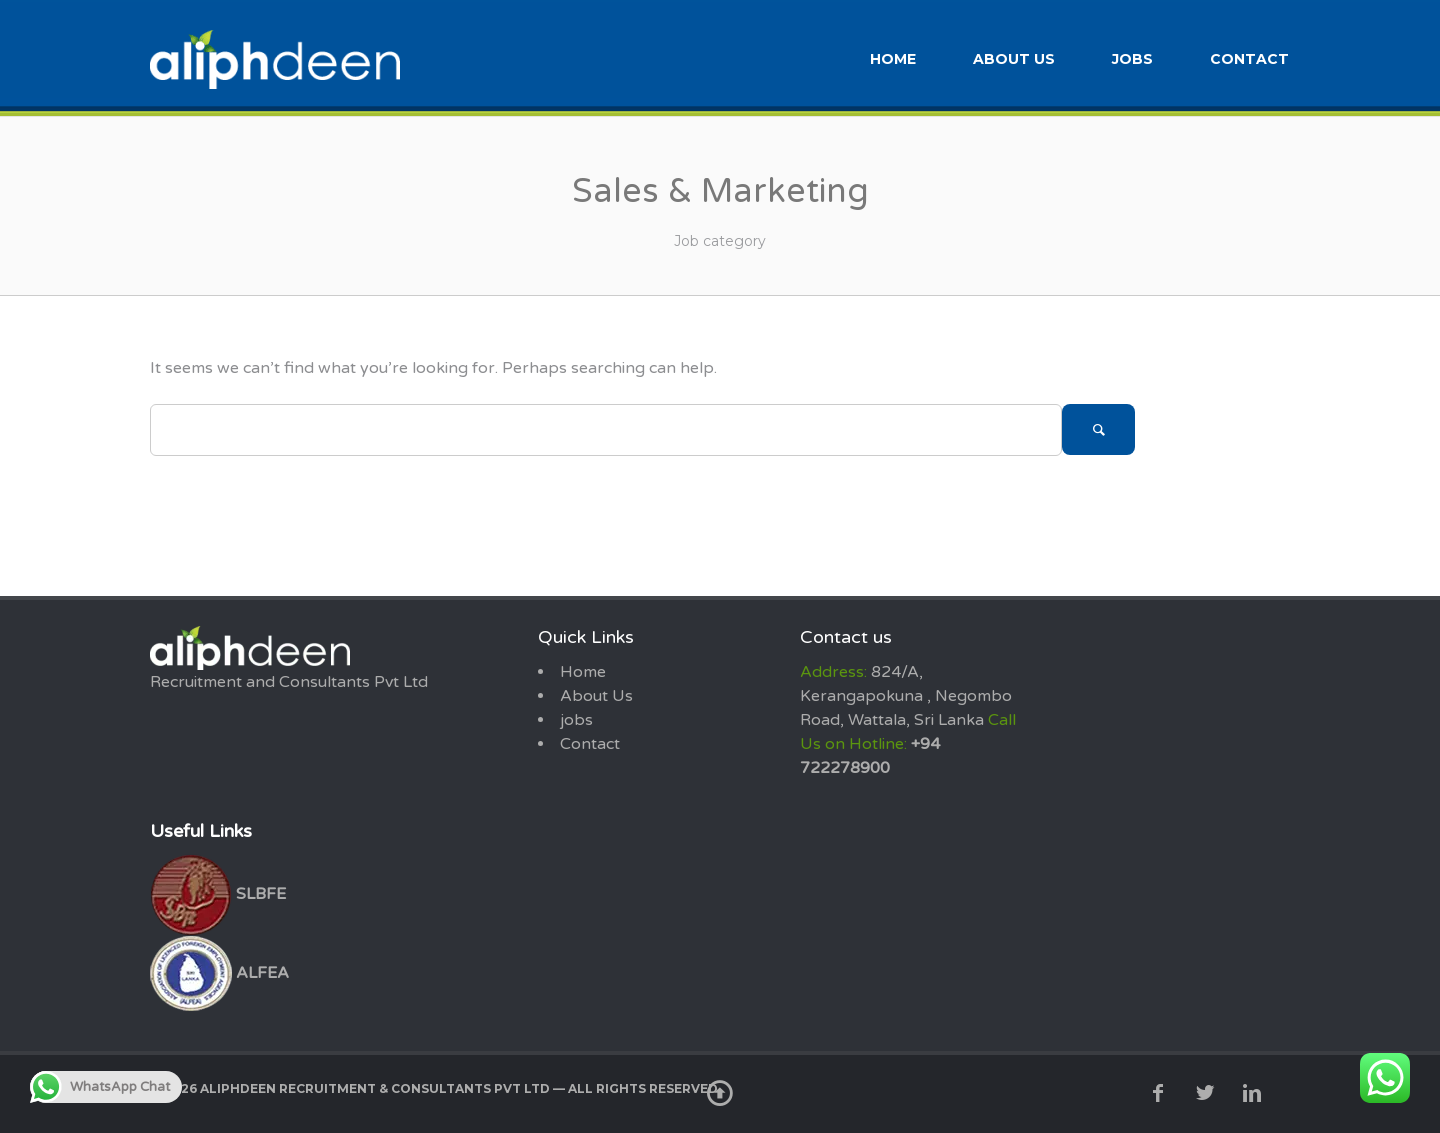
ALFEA (219, 971)
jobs (1132, 58)
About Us (1014, 58)
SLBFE (218, 892)
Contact (1249, 58)
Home (893, 58)
